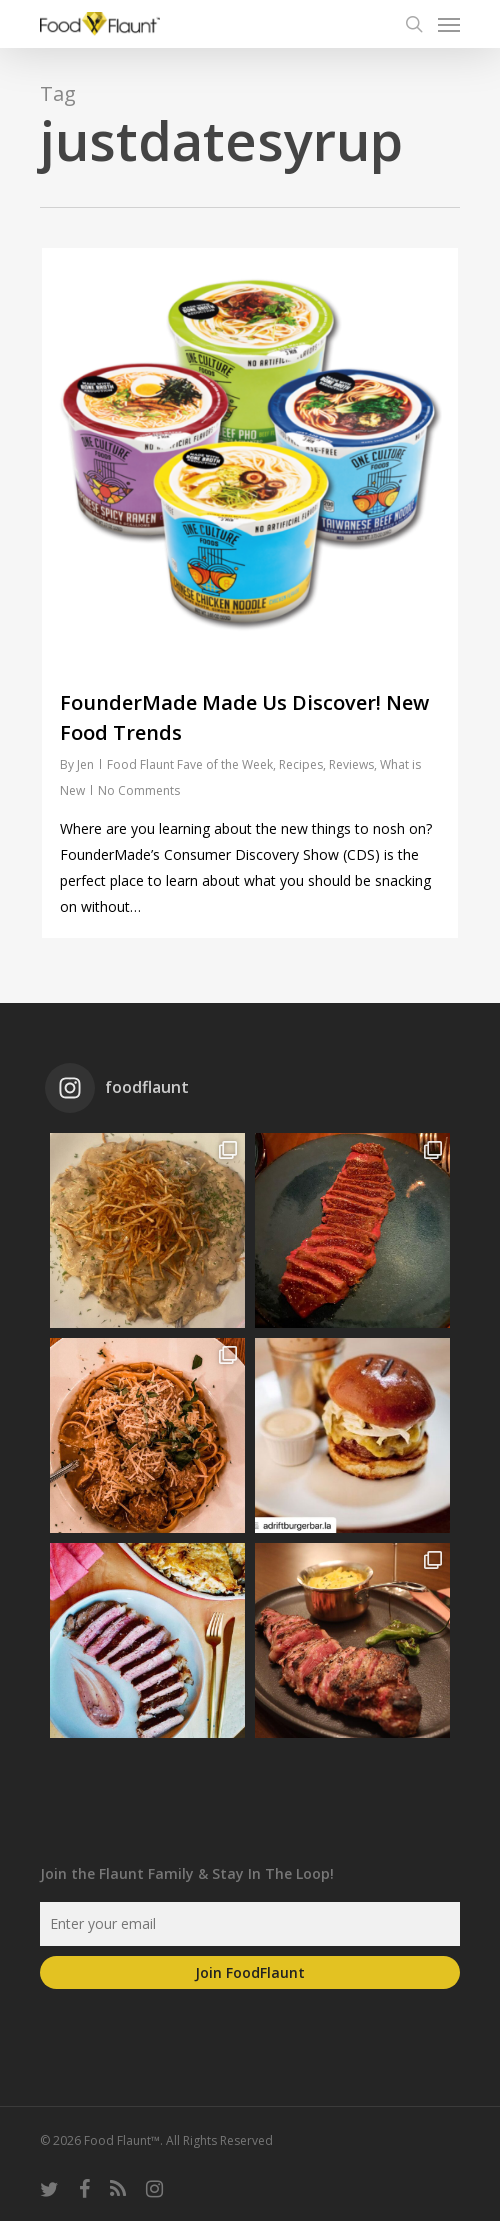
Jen (85, 764)
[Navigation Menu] (449, 24)
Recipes (301, 764)
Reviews (351, 764)
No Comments (139, 790)
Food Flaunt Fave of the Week (190, 764)
